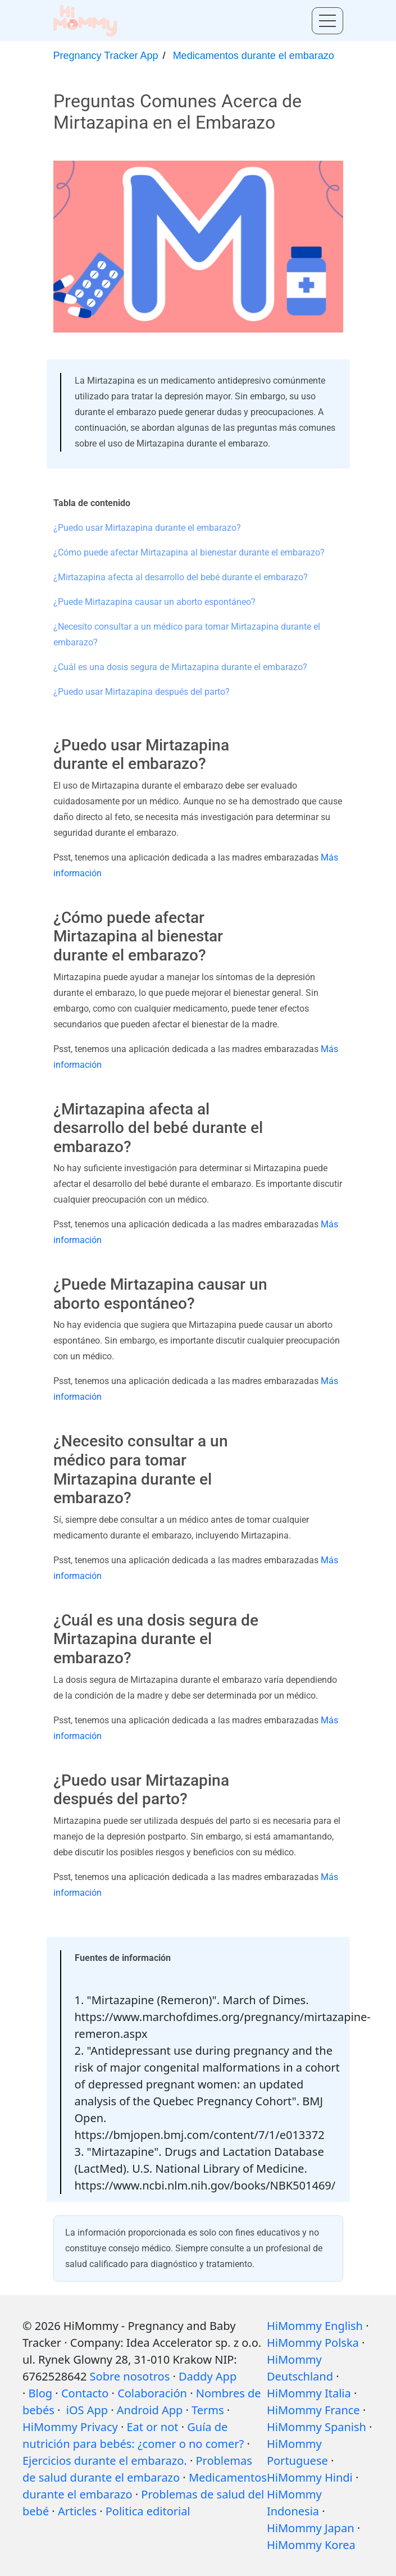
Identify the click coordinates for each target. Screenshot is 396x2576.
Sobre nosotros (130, 2376)
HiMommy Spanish (316, 2426)
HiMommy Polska (313, 2342)
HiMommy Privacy (70, 2426)
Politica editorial (148, 2511)
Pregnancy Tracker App (105, 55)
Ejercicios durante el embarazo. (104, 2460)
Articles (77, 2511)
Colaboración (152, 2393)
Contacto (84, 2393)
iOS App (87, 2410)
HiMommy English (315, 2325)
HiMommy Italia (309, 2393)
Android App (150, 2410)
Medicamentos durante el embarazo (253, 55)
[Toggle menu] (327, 20)
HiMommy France (313, 2410)
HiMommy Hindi (310, 2477)
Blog (41, 2393)
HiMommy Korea (311, 2544)
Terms (208, 2410)
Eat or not (153, 2426)
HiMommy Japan (310, 2528)
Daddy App (207, 2376)
